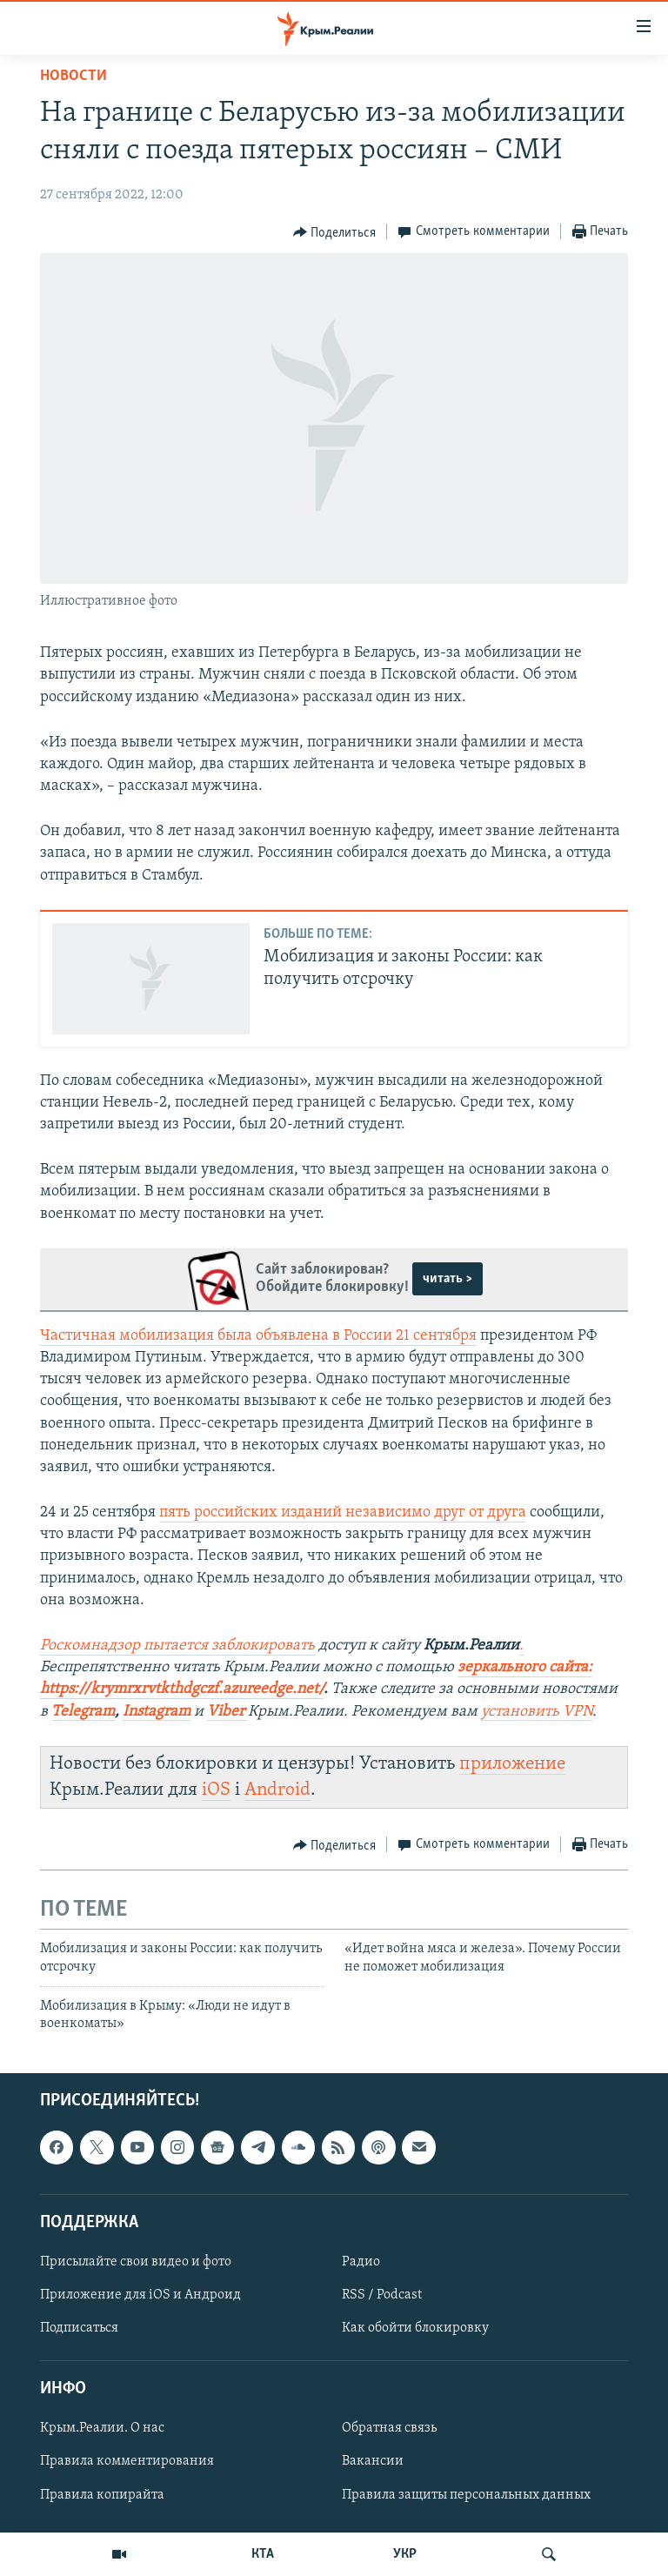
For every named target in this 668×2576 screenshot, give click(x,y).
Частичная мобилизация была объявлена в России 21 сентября (258, 1336)
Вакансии (373, 2461)
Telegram (83, 1711)
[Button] (335, 232)
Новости (73, 76)
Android (277, 1790)
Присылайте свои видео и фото (135, 2262)
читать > (447, 1279)
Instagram (156, 1711)
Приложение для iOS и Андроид (140, 2295)
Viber (227, 1711)
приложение (512, 1764)
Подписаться (79, 2328)
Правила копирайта (102, 2494)
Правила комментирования (127, 2461)
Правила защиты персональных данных (466, 2494)
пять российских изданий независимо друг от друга (342, 1512)
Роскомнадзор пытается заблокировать (177, 1645)
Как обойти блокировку (415, 2328)
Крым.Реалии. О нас (102, 2428)
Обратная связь (389, 2428)
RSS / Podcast (382, 2295)
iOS (216, 1790)
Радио (361, 2262)
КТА (262, 2554)
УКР (405, 2554)
